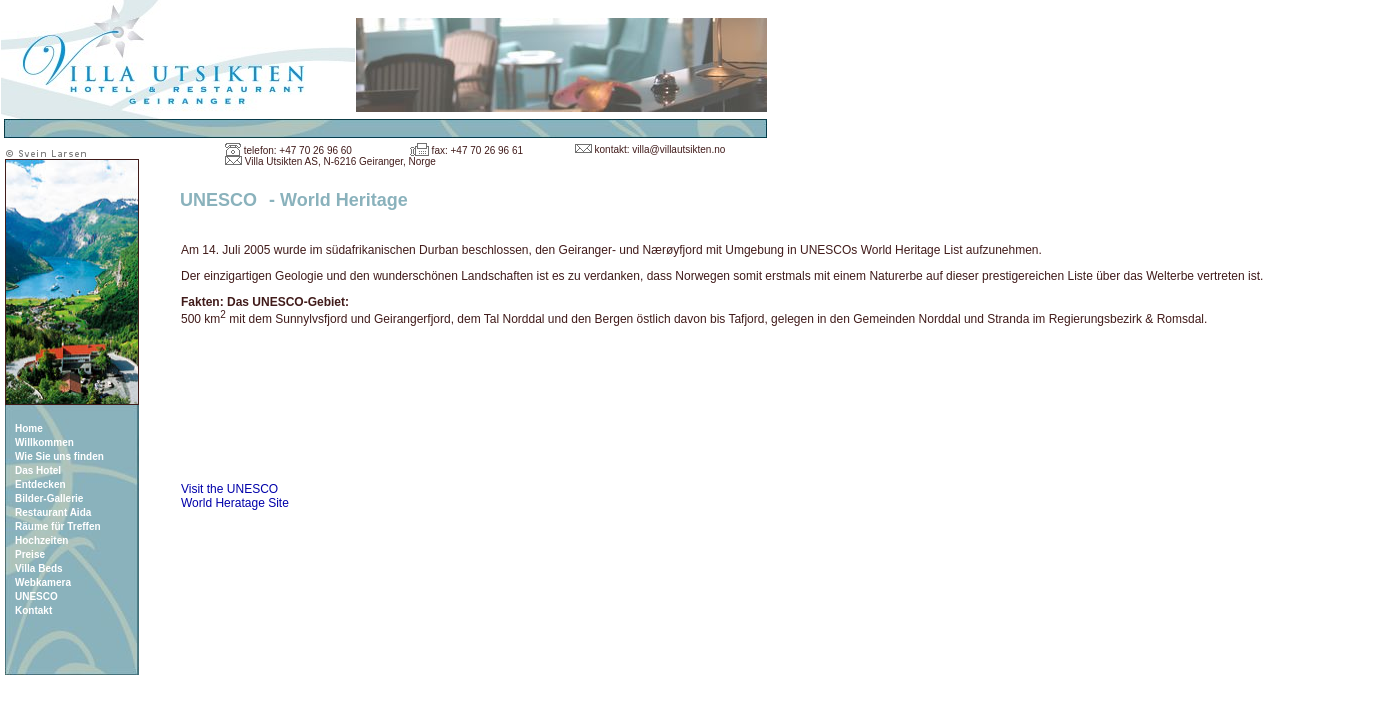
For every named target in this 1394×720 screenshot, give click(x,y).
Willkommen (44, 442)
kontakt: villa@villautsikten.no (660, 149)
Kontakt (33, 610)
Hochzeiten (41, 540)
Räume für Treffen (58, 526)
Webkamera (43, 582)
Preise (30, 554)
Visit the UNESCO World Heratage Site (235, 496)
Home (29, 428)
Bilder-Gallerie (49, 498)
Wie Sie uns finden (59, 456)
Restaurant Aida (53, 512)
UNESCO (36, 596)
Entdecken (40, 484)
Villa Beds (39, 568)
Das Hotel (38, 470)
